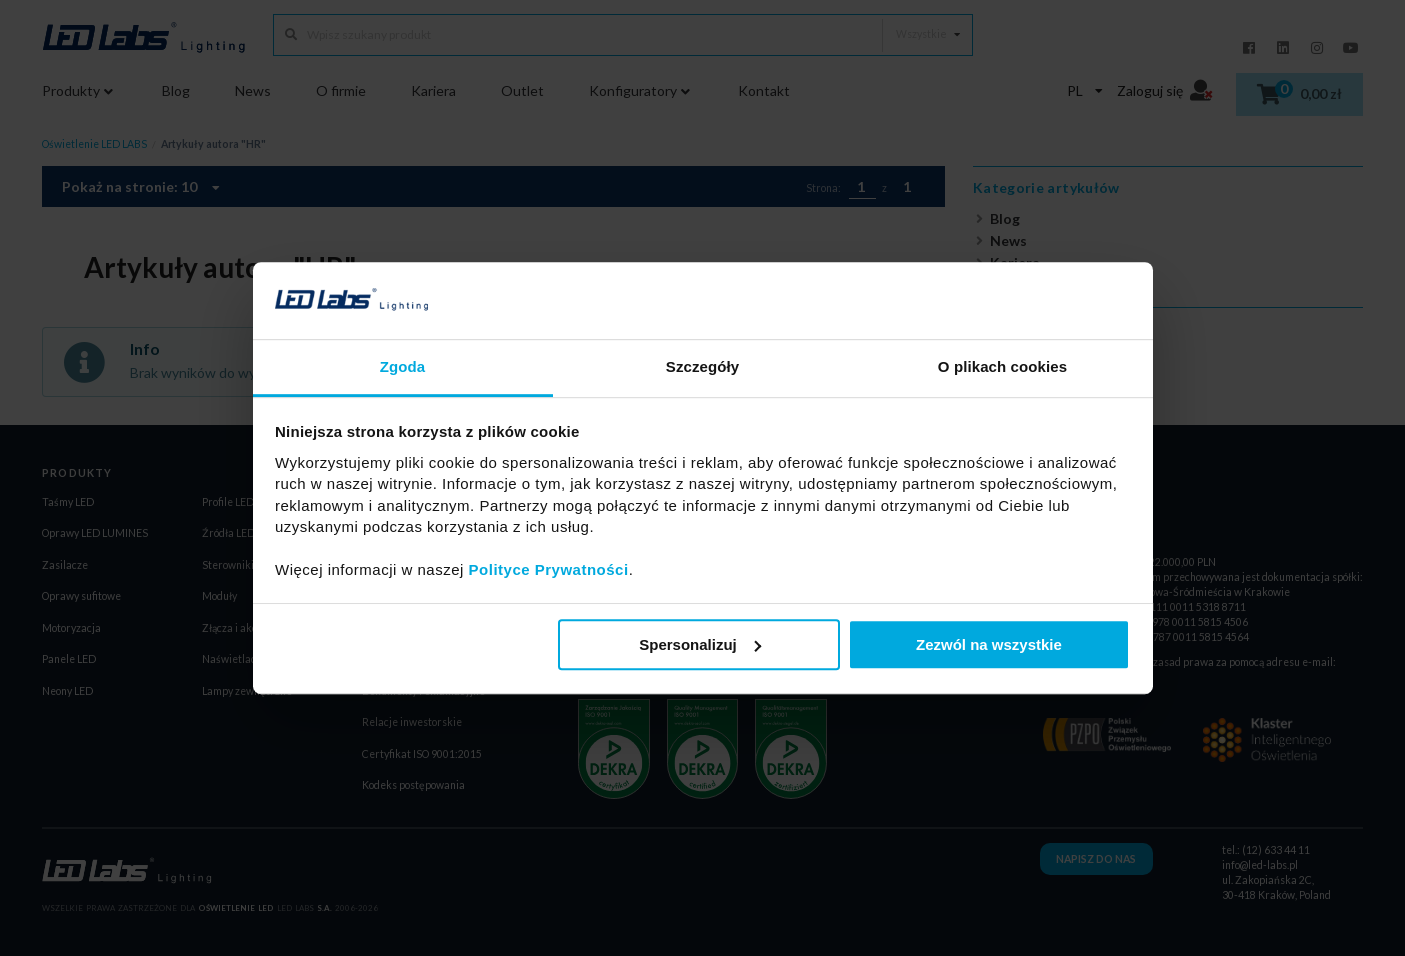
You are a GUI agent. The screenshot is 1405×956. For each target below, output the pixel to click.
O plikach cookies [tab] (1002, 366)
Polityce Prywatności (549, 569)
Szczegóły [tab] (702, 366)
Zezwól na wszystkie (989, 644)
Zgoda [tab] (403, 366)
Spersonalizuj (700, 644)
